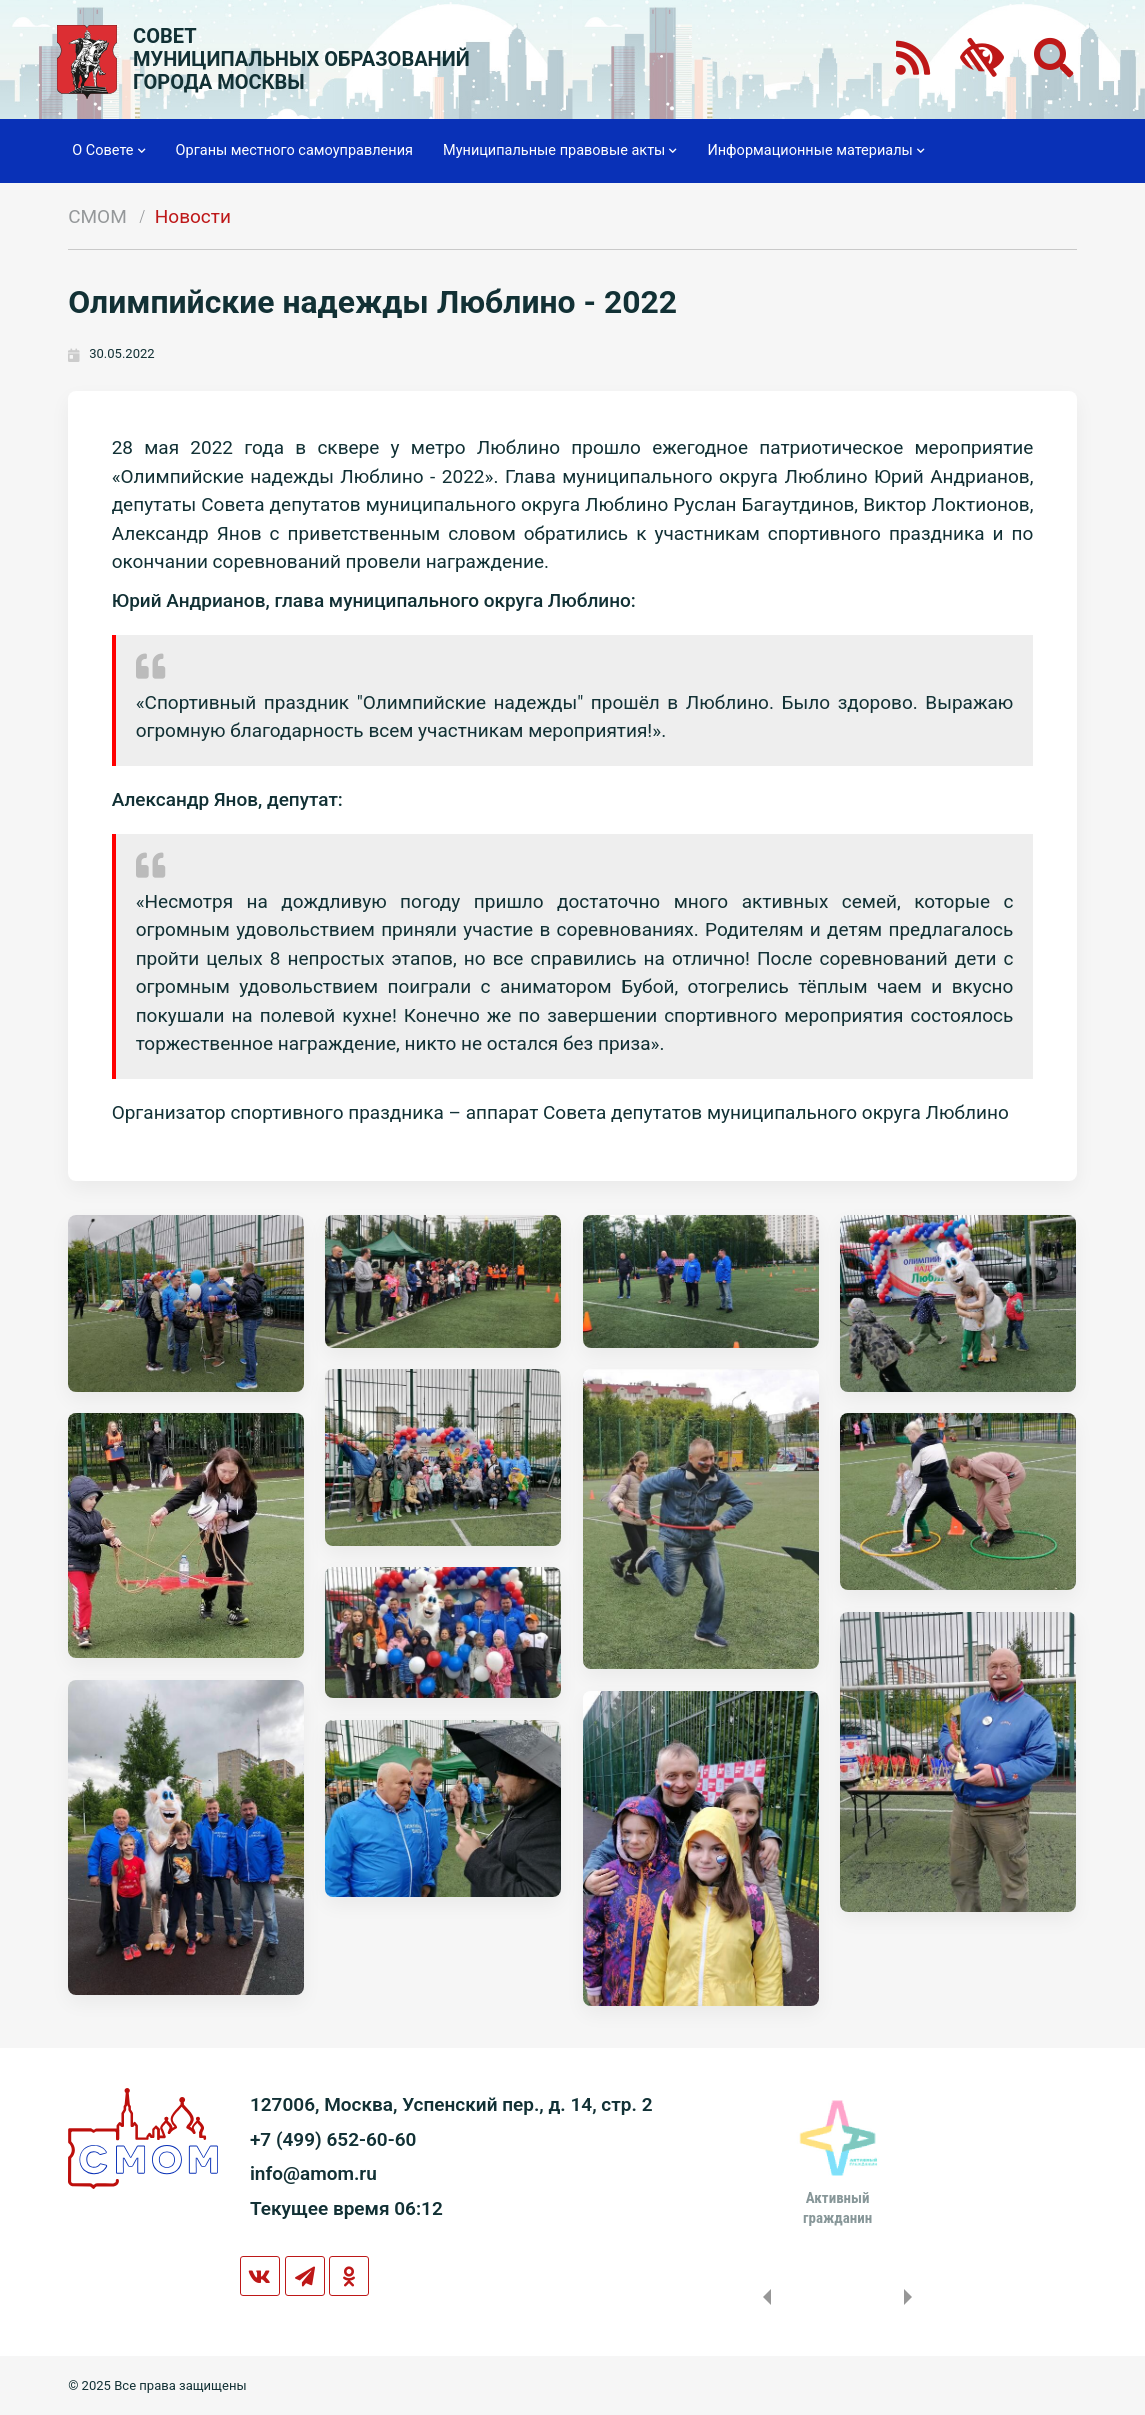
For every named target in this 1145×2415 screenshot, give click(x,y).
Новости (193, 216)
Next (912, 2297)
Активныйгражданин (837, 2208)
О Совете (108, 151)
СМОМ (97, 216)
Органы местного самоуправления (294, 150)
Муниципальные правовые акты (560, 151)
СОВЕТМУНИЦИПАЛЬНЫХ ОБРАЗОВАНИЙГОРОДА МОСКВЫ (301, 59)
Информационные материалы (815, 151)
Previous (763, 2297)
